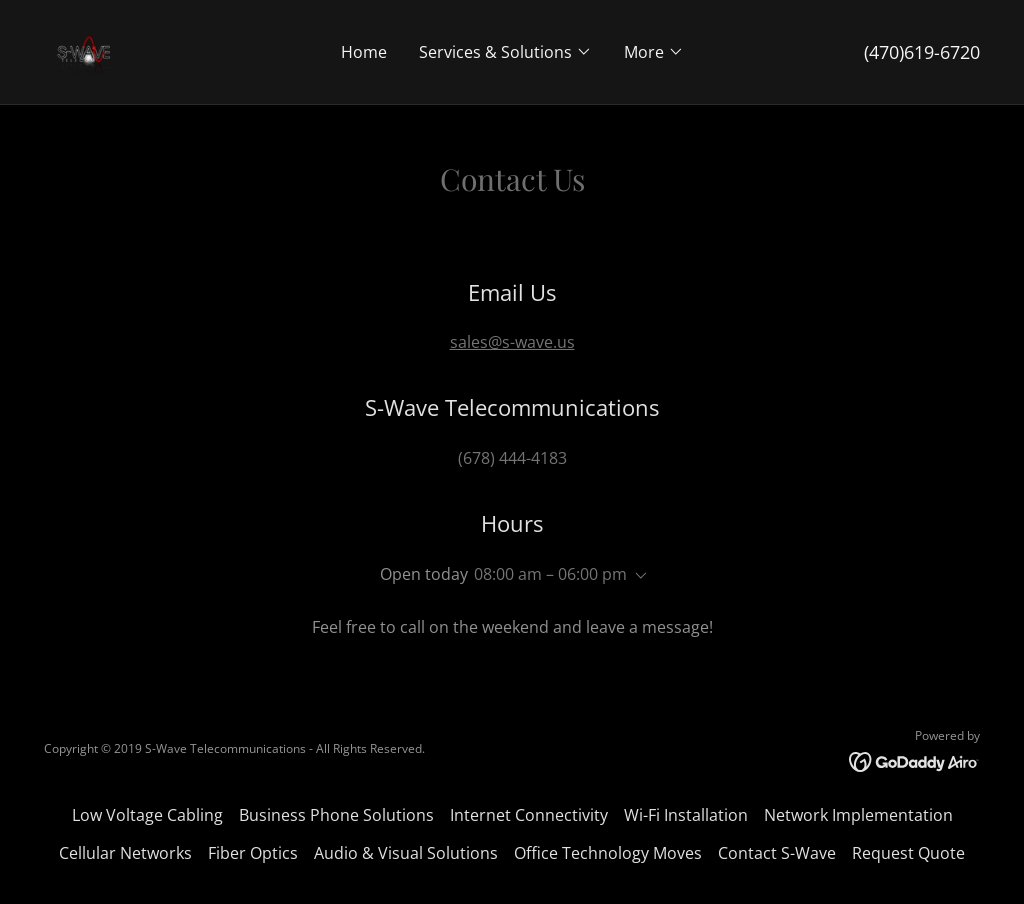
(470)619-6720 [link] (922, 52)
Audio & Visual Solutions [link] (406, 853)
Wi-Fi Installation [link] (686, 815)
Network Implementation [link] (858, 815)
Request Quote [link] (908, 853)
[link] (84, 50)
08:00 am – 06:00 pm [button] (550, 574)
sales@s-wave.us (512, 342)
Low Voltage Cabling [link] (147, 815)
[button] (505, 52)
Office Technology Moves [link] (608, 853)
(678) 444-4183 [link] (512, 458)
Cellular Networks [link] (125, 853)
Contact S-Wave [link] (777, 853)
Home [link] (364, 52)
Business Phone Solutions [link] (336, 815)
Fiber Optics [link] (253, 853)
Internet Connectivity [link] (529, 815)
